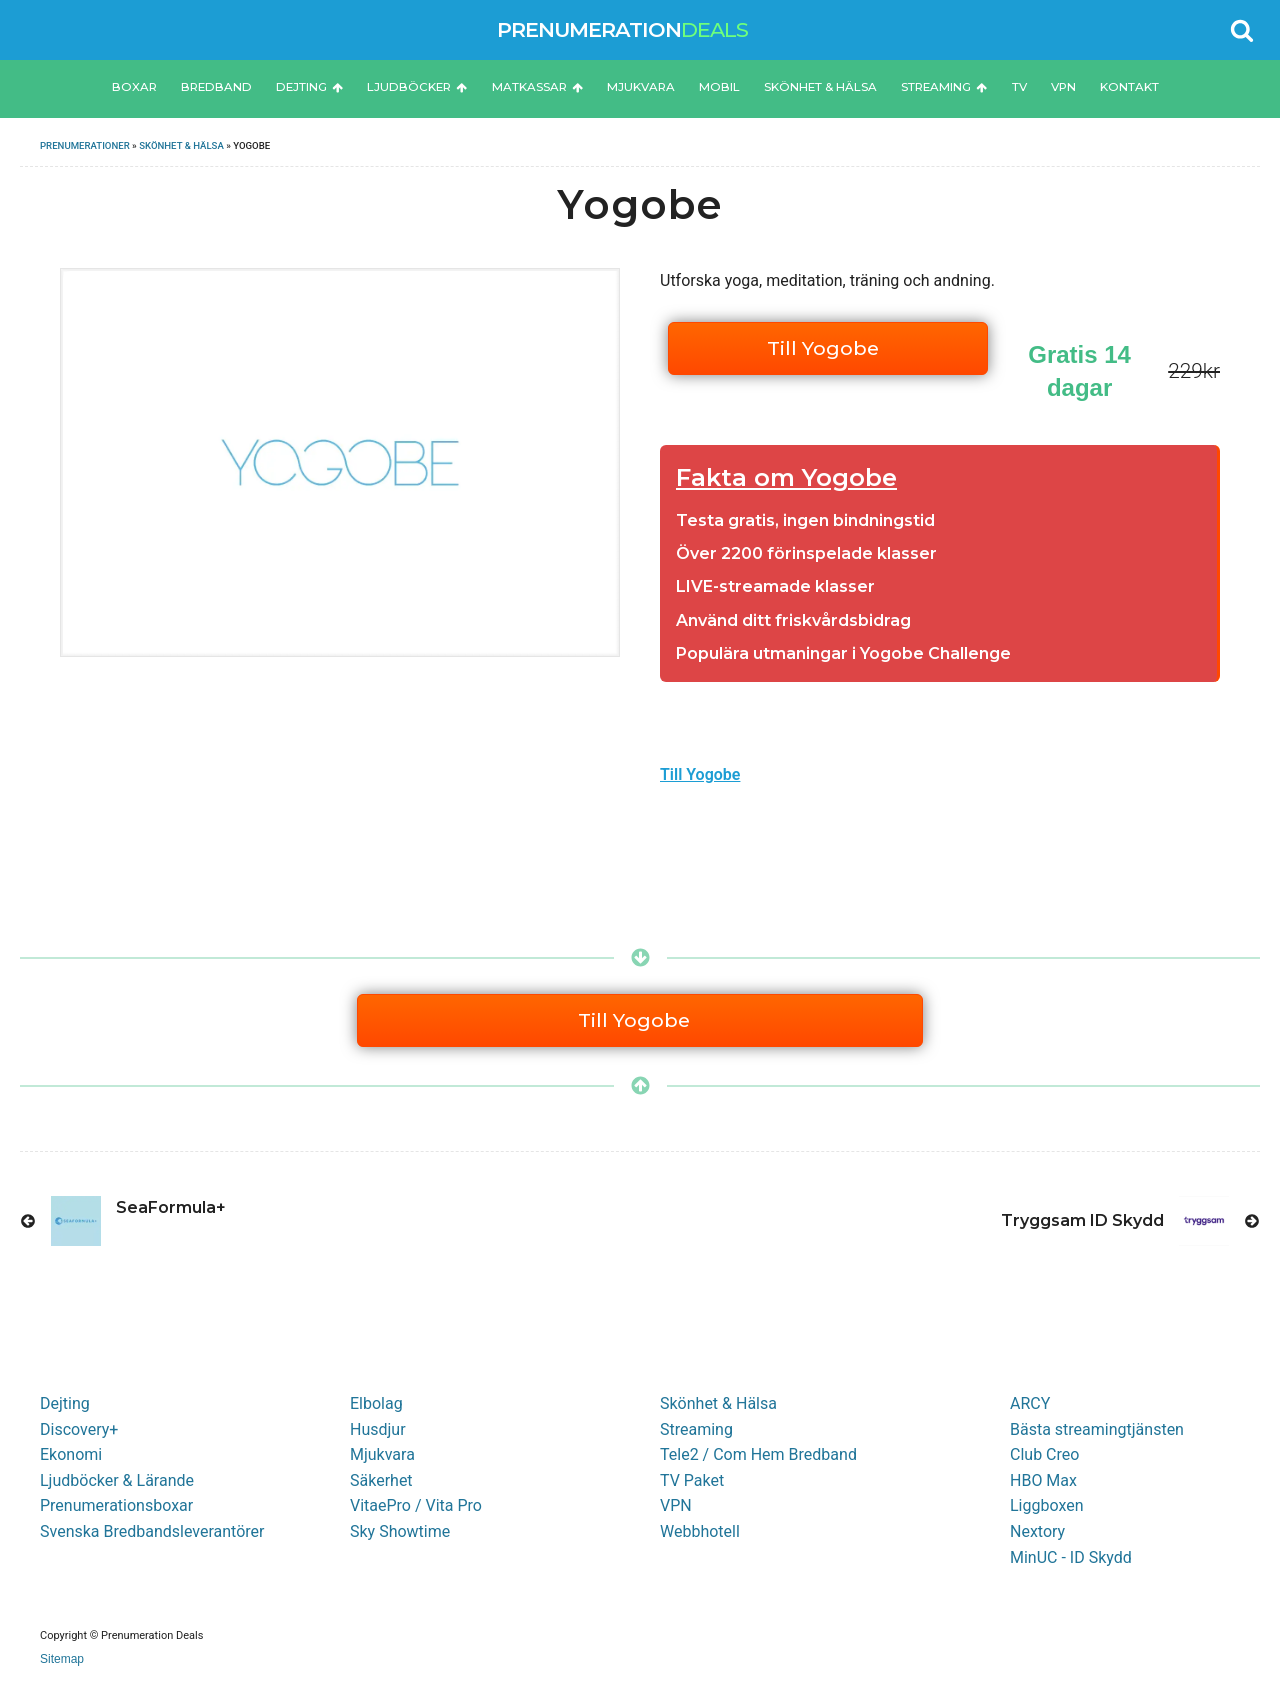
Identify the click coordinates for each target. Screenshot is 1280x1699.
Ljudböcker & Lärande (117, 1480)
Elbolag (376, 1403)
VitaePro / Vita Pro (416, 1505)
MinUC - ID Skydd (1071, 1557)
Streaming (944, 87)
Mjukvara (641, 87)
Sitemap (62, 1659)
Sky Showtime (400, 1531)
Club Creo (1044, 1454)
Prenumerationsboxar (116, 1505)
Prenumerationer (85, 145)
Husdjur (378, 1429)
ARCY (1030, 1403)
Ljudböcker (417, 87)
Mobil (719, 87)
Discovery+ (79, 1429)
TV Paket (692, 1480)
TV (1019, 87)
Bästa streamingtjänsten (1097, 1429)
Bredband (216, 87)
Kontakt (1129, 87)
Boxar (134, 87)
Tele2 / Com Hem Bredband (758, 1454)
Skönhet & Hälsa (820, 87)
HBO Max (1043, 1480)
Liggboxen (1047, 1505)
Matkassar (537, 87)
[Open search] (1242, 30)
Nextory (1037, 1531)
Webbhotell (700, 1531)
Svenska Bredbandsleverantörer (152, 1531)
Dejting (309, 87)
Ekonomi (71, 1454)
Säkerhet (381, 1480)
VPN (1063, 87)
